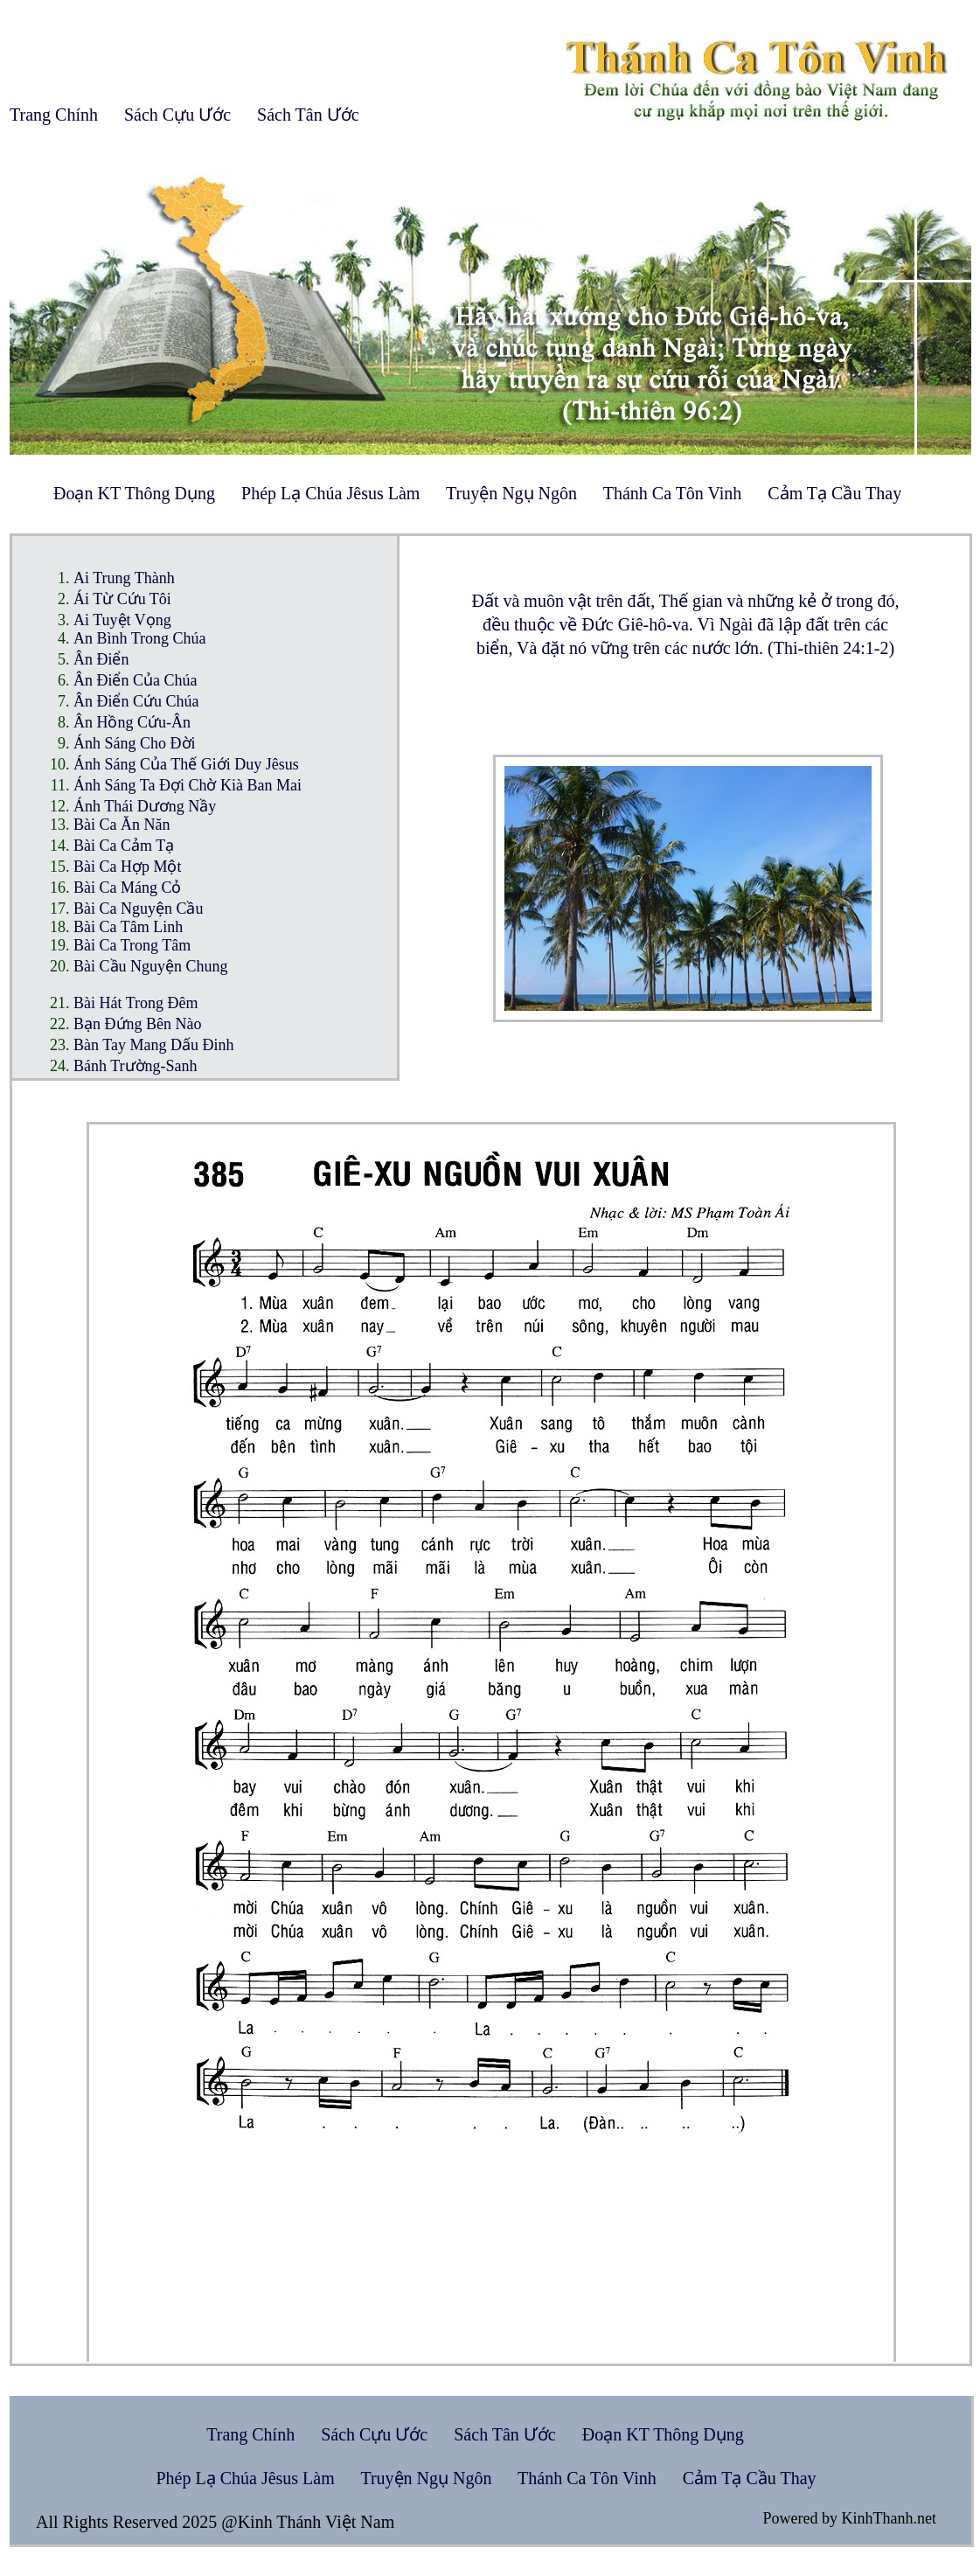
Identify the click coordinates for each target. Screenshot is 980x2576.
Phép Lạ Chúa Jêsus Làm (330, 493)
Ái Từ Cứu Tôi (122, 599)
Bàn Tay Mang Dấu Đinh (153, 1045)
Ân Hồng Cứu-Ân (132, 722)
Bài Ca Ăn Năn (121, 824)
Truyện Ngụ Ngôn (511, 493)
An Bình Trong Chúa (139, 638)
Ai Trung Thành (124, 578)
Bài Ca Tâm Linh (128, 927)
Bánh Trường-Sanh (135, 1066)
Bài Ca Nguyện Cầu (138, 908)
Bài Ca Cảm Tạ (123, 845)
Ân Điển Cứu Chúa (136, 701)
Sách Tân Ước (308, 114)
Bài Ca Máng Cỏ (127, 887)
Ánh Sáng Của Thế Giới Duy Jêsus (186, 764)
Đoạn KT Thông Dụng (134, 493)
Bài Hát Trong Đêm (135, 1003)
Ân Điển (101, 659)
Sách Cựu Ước (177, 114)
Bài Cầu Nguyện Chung (150, 966)
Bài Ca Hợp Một (127, 866)
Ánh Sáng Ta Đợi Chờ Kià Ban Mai (187, 785)
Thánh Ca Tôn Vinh (672, 493)
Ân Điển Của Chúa (135, 680)
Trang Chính (54, 114)
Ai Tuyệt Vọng (122, 620)
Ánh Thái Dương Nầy (144, 806)
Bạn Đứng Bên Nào (137, 1024)
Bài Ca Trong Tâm (132, 945)
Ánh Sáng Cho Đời (134, 743)
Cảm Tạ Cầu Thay (834, 493)
